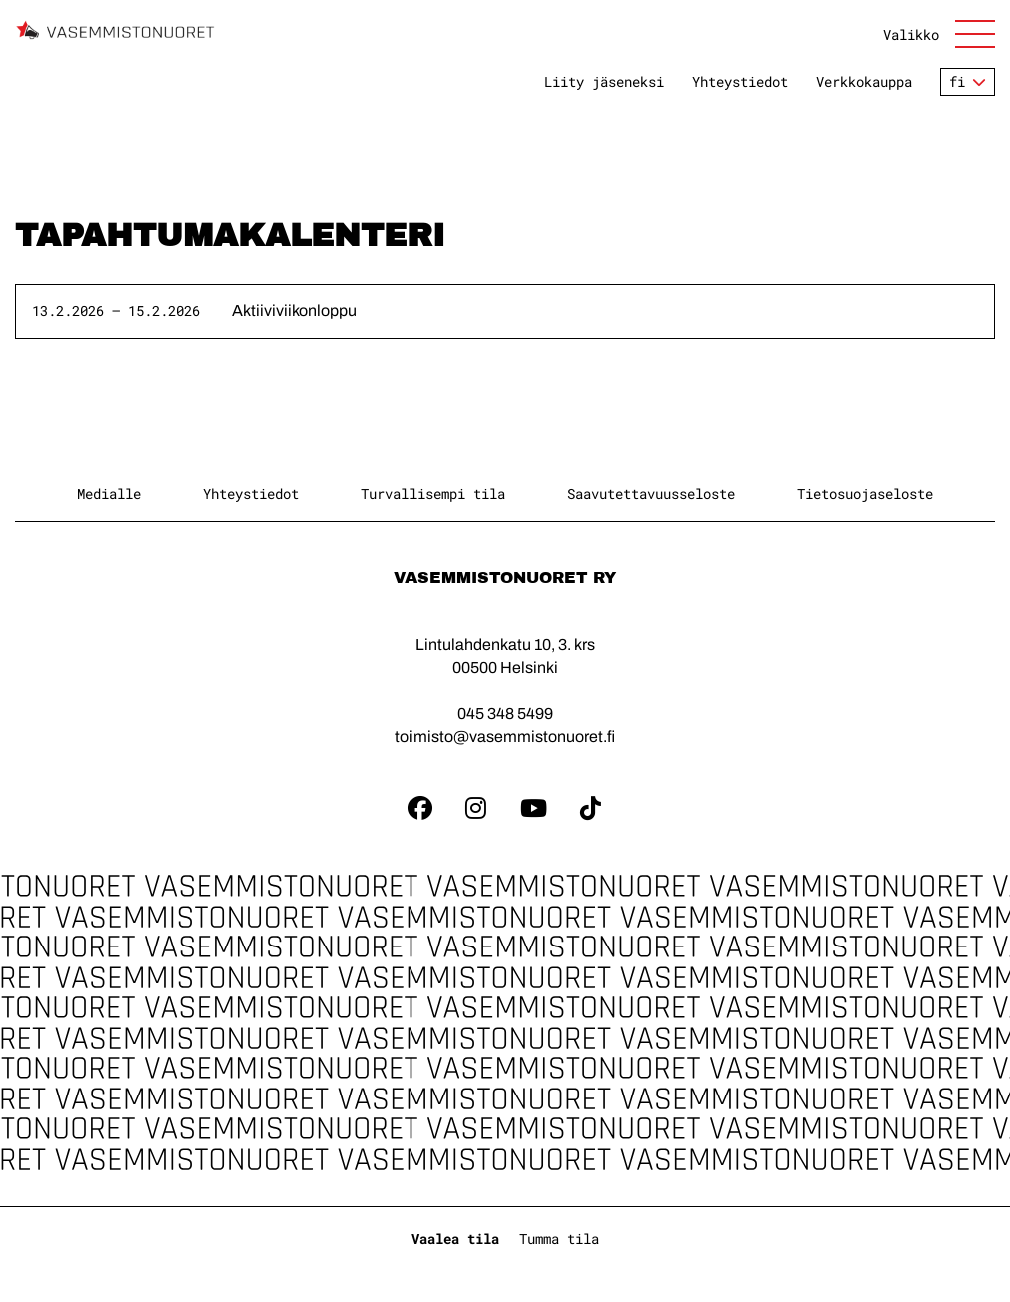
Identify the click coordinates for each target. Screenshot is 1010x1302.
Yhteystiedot (740, 82)
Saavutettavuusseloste (651, 493)
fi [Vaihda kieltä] (957, 81)
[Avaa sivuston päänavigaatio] (939, 34)
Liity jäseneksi (604, 82)
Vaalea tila (455, 1238)
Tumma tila (559, 1238)
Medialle (109, 493)
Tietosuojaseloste (865, 493)
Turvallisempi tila (433, 493)
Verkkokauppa (864, 82)
